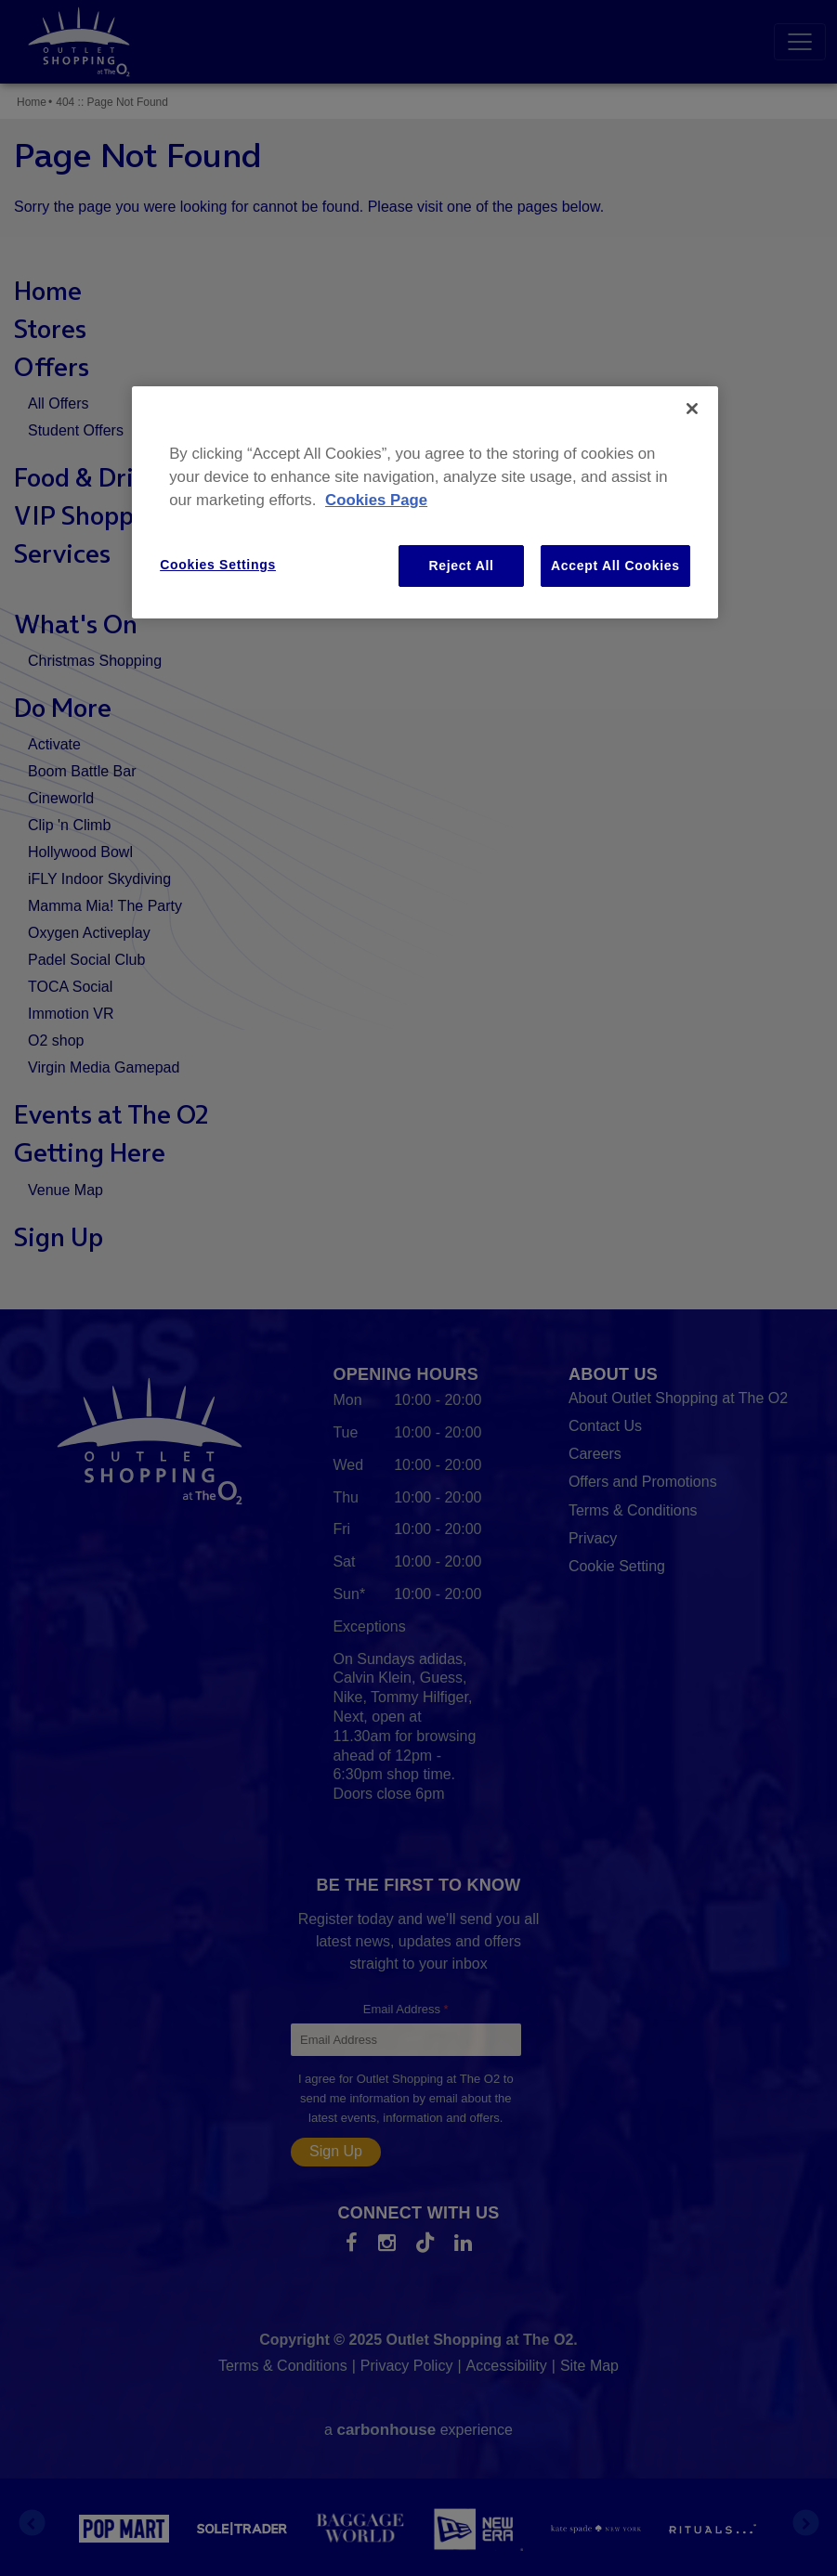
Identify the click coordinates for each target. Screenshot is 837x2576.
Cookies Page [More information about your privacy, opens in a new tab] (376, 500)
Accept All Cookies (615, 565)
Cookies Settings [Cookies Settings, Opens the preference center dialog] (218, 564)
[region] (425, 502)
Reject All (460, 565)
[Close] (692, 408)
